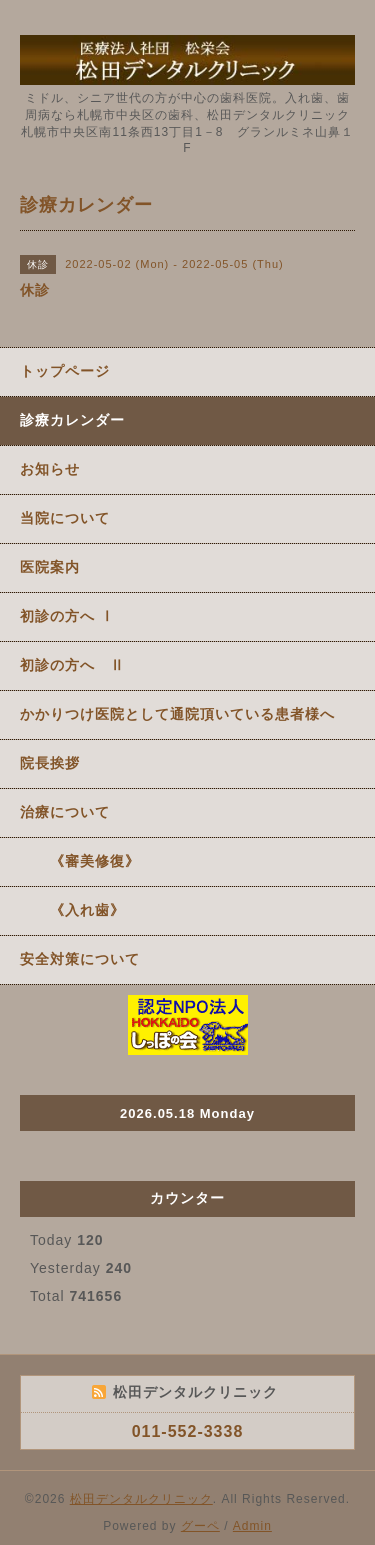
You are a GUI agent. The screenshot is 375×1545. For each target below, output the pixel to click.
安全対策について (80, 959)
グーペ (200, 1526)
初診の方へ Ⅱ (72, 665)
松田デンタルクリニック (141, 1499)
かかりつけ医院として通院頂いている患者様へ (177, 714)
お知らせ (50, 469)
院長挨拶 (50, 763)
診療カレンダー (72, 420)
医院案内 (50, 567)
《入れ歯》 (72, 910)
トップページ (65, 371)
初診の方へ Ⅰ (67, 616)
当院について (65, 518)
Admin (252, 1526)
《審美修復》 (80, 861)
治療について (65, 812)
